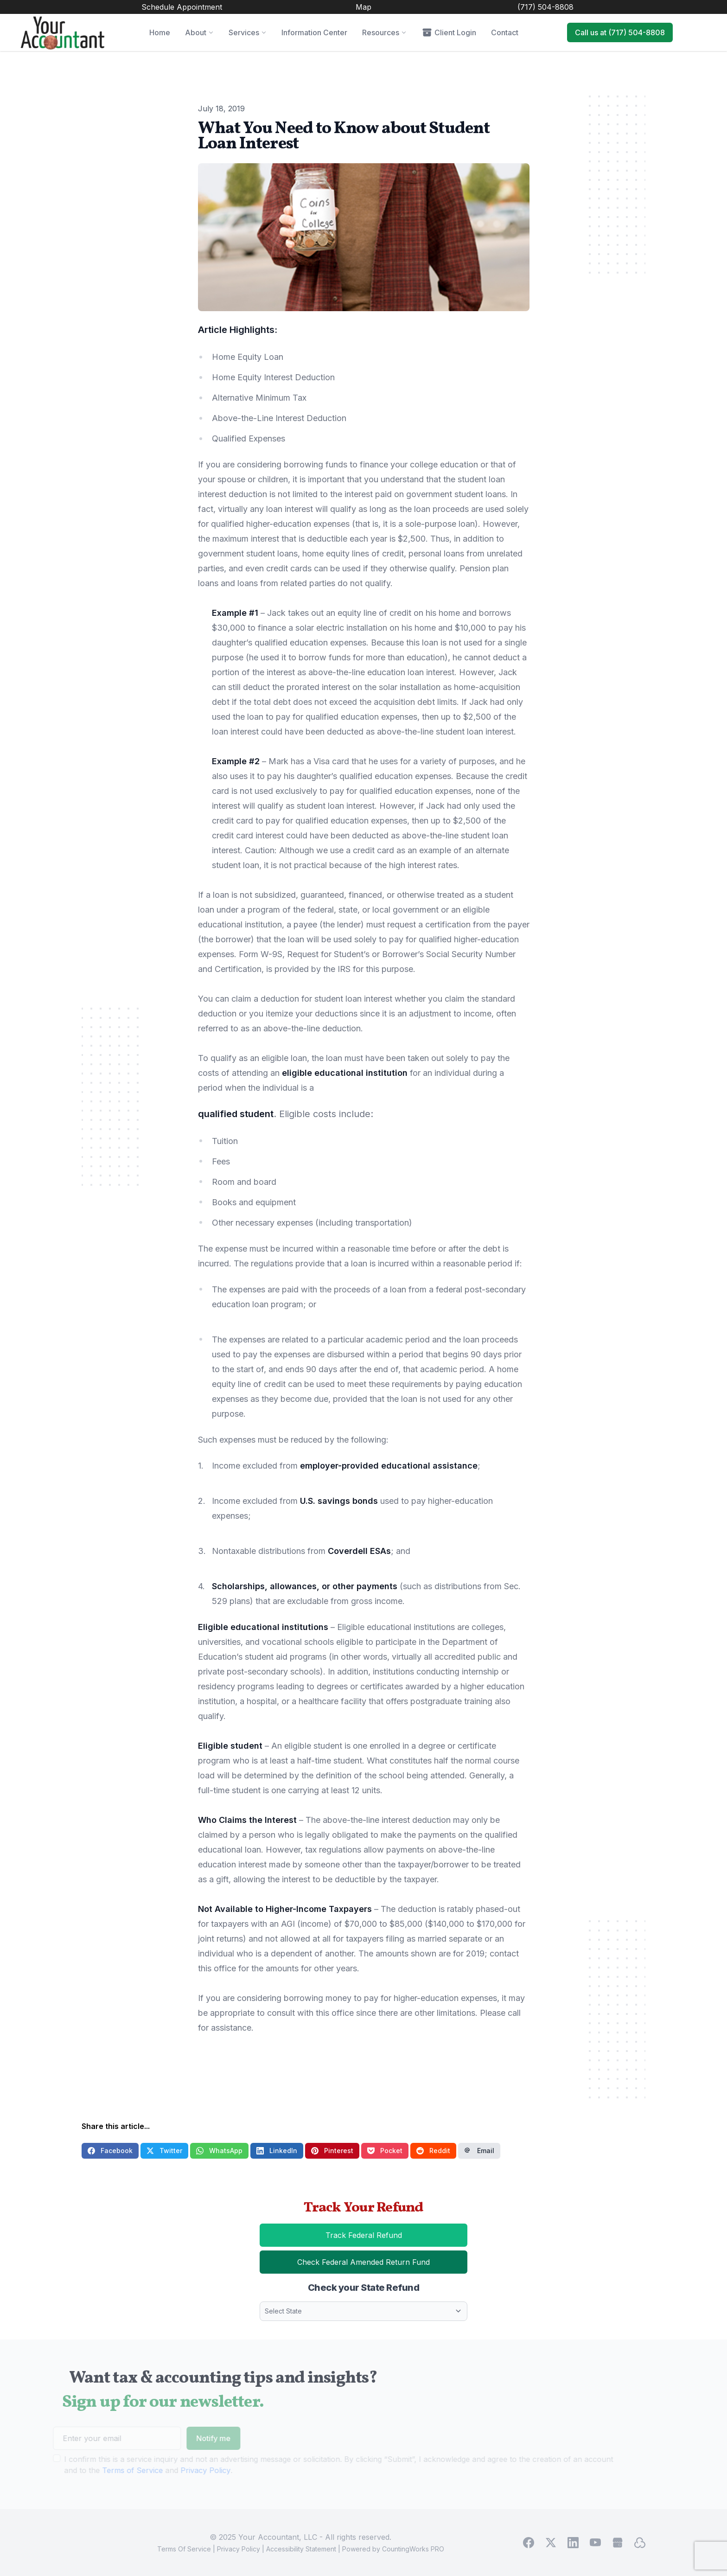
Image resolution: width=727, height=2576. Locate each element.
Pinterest (332, 2150)
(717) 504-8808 (545, 7)
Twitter (164, 2150)
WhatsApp (219, 2150)
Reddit (433, 2150)
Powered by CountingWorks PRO (393, 2549)
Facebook (110, 2150)
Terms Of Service (184, 2549)
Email (479, 2150)
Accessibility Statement (301, 2549)
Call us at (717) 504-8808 (620, 32)
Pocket (384, 2150)
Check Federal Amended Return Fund (382, 2264)
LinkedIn (276, 2150)
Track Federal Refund (382, 2238)
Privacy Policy (238, 2549)
